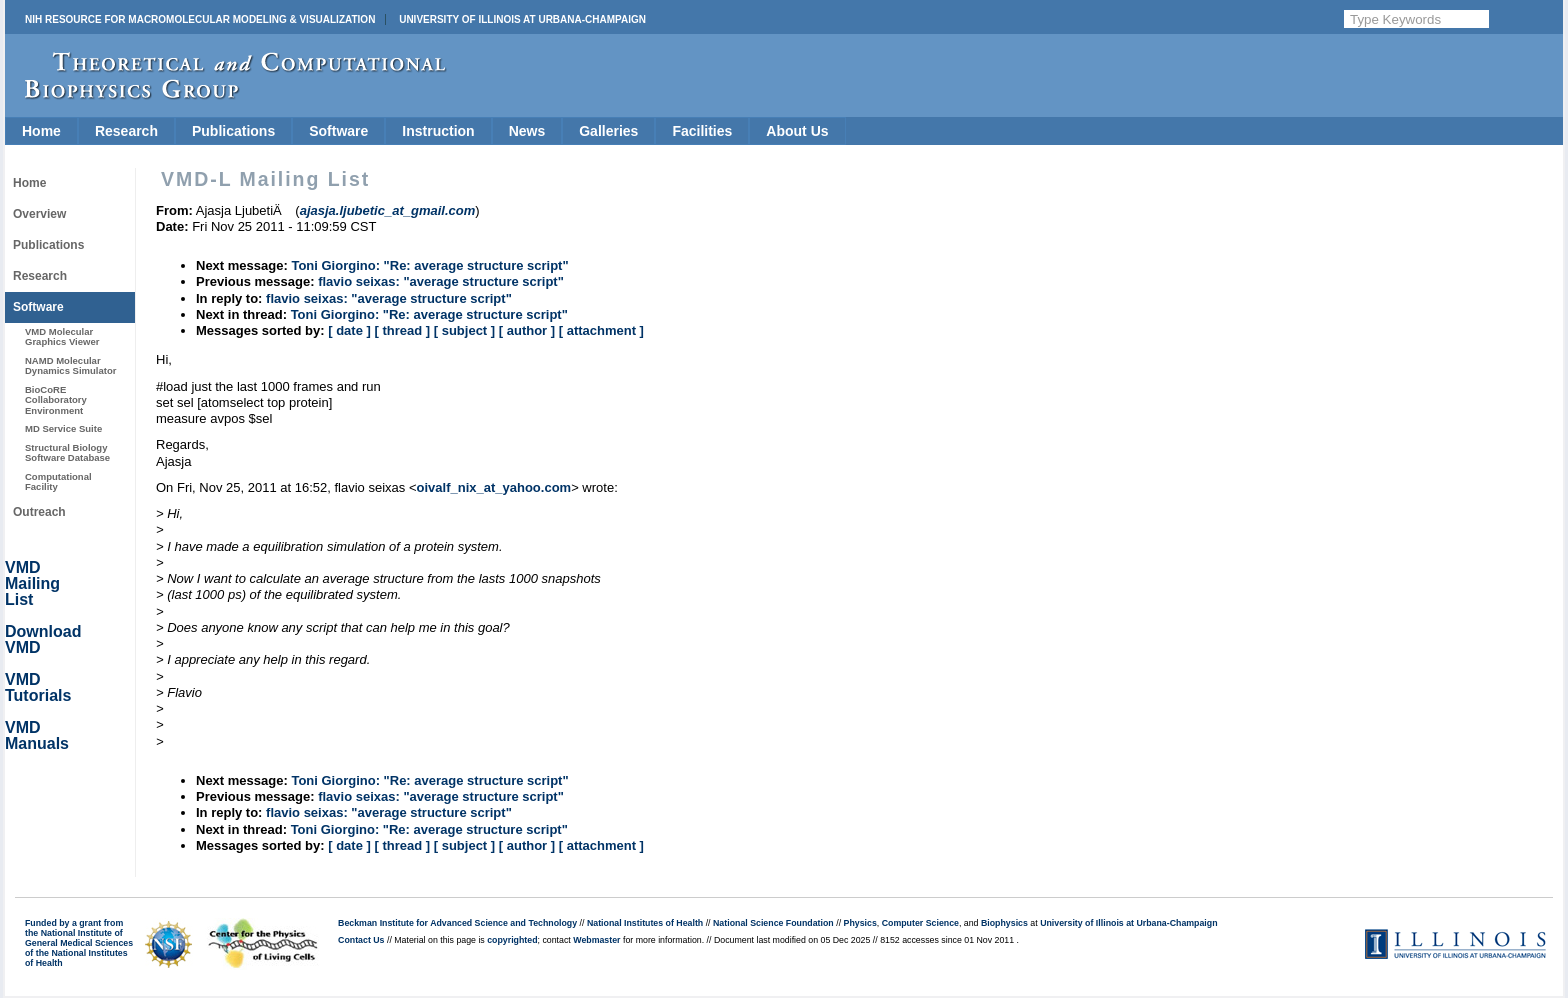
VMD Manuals (37, 735)
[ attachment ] (601, 330)
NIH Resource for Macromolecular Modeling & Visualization (200, 19)
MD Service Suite (63, 428)
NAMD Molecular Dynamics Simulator (71, 365)
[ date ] (349, 330)
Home (41, 131)
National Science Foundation (773, 923)
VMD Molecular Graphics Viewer (62, 336)
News (527, 131)
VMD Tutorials (38, 687)
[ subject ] (464, 330)
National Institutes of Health (645, 923)
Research (126, 131)
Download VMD (43, 639)
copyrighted (512, 940)
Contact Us (361, 940)
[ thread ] (402, 330)
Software (338, 131)
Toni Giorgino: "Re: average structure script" (429, 265)
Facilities (702, 131)
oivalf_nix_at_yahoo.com (494, 487)
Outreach (39, 512)
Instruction (438, 131)
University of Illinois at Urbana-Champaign (522, 19)
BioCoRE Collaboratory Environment (56, 400)
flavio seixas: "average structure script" (441, 281)
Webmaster (596, 940)
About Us (797, 131)
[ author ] (527, 330)
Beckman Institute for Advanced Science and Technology (457, 923)
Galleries (608, 131)
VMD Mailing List (32, 583)
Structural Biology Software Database (67, 452)
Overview (39, 214)
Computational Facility (58, 481)
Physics (860, 923)
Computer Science (920, 923)
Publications (233, 131)
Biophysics (1004, 923)
